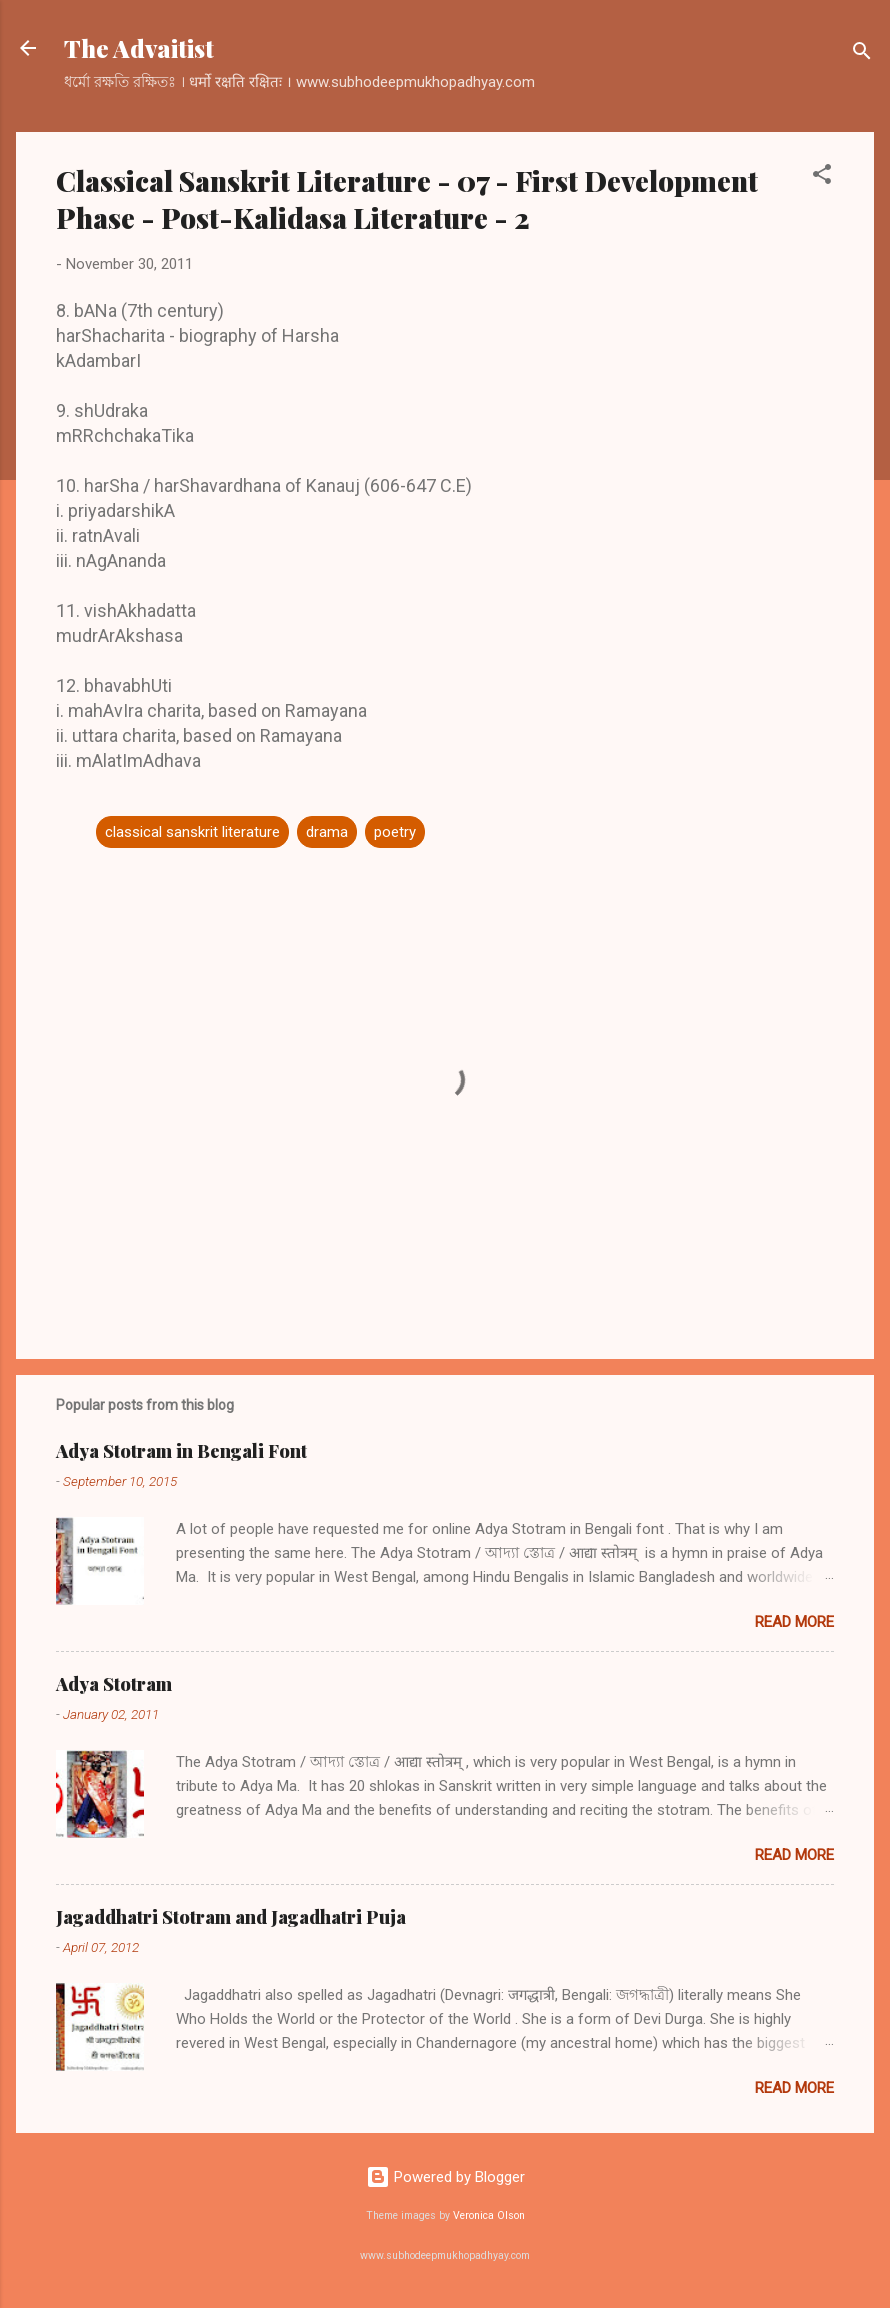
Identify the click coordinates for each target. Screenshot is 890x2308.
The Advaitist (139, 48)
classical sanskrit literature (192, 832)
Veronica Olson (489, 2215)
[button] (822, 177)
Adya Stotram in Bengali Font (181, 1451)
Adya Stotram (114, 1684)
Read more (794, 1622)
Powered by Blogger (445, 2177)
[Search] (862, 54)
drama (327, 832)
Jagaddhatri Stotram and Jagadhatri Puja (231, 1917)
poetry (395, 832)
